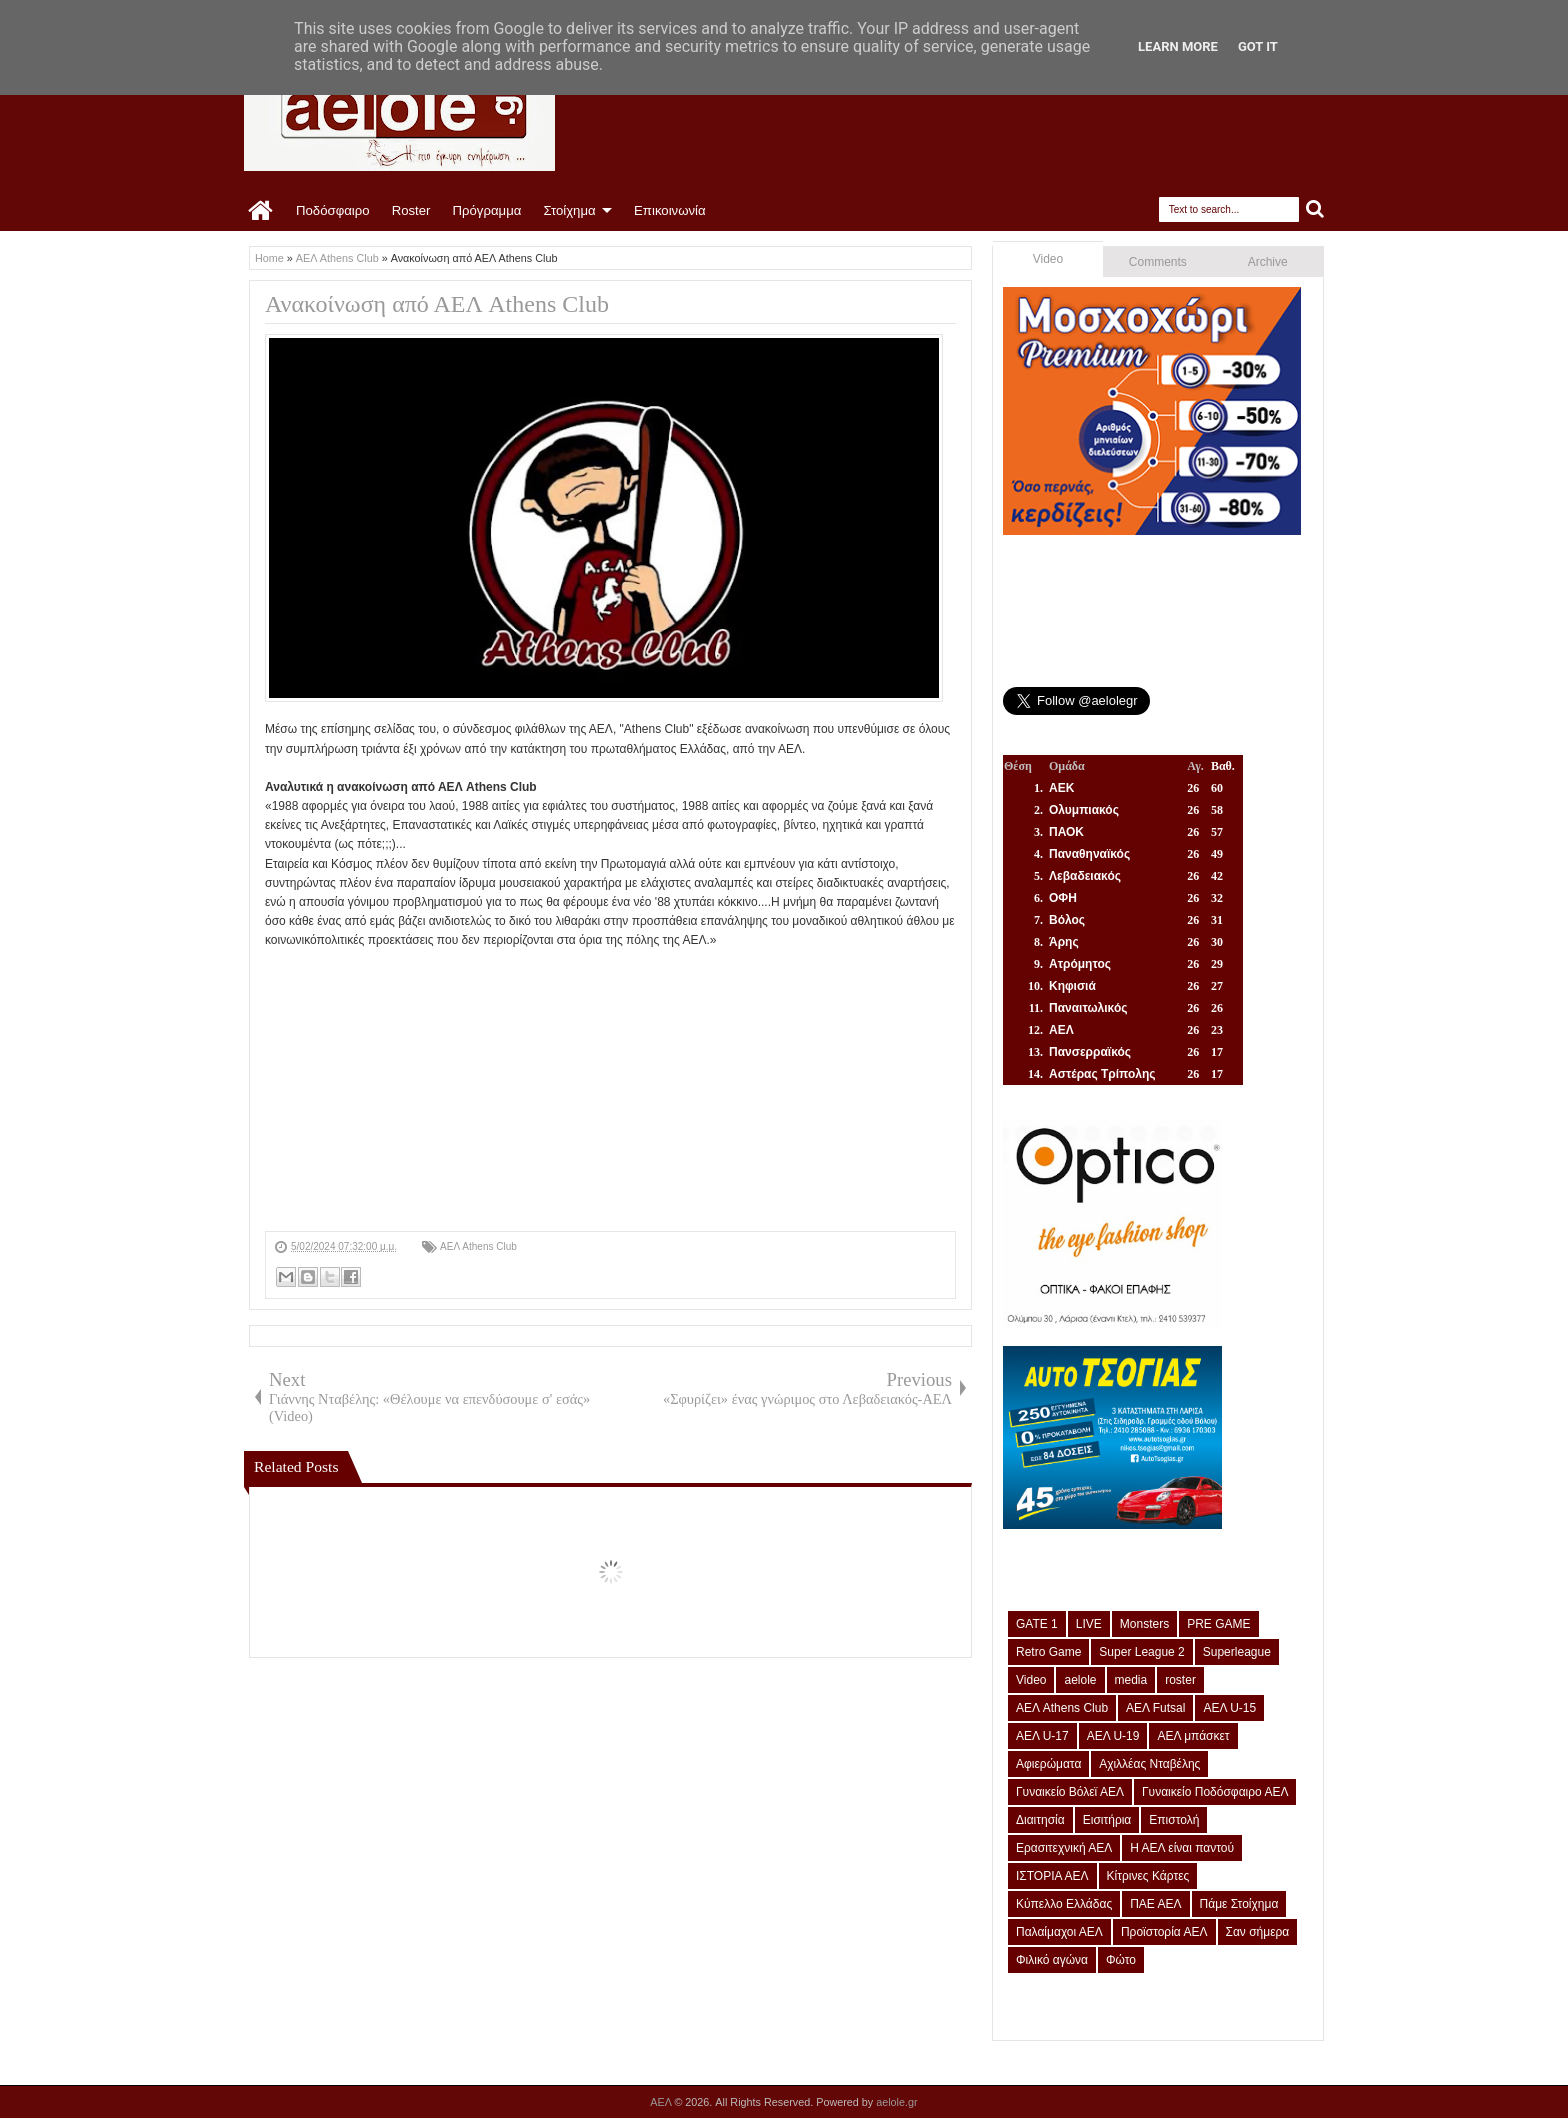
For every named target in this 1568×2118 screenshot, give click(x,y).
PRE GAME (1218, 1624)
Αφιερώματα (1048, 1764)
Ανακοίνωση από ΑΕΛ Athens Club (437, 304)
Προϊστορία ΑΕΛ (1164, 1932)
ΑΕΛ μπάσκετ (1193, 1736)
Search (1315, 209)
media (1131, 1680)
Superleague (1237, 1652)
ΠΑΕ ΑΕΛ (1155, 1904)
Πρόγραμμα (486, 210)
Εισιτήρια (1107, 1820)
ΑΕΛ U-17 (1042, 1736)
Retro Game (1048, 1652)
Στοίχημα (569, 210)
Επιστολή (1174, 1820)
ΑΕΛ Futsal (1155, 1708)
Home (261, 211)
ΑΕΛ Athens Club (478, 1246)
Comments (1158, 262)
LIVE (1089, 1624)
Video (1048, 259)
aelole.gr (896, 2102)
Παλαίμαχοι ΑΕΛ (1059, 1932)
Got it (1258, 46)
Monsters (1144, 1624)
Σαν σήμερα (1258, 1932)
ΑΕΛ (662, 2102)
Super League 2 (1141, 1652)
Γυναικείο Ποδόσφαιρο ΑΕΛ (1215, 1792)
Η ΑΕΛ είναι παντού (1182, 1848)
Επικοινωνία (670, 210)
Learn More (1178, 46)
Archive (1268, 262)
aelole (1080, 1680)
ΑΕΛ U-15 (1229, 1708)
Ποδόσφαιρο (333, 210)
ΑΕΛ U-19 (1113, 1736)
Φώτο (1121, 1960)
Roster (411, 210)
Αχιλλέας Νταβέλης (1149, 1764)
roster (1180, 1680)
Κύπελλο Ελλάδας (1064, 1904)
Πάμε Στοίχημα (1239, 1904)
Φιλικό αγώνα (1052, 1960)
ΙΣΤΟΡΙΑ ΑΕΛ (1052, 1876)
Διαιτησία (1040, 1820)
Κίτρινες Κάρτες (1148, 1876)
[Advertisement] (610, 1091)
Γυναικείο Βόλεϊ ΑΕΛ (1070, 1792)
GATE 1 (1037, 1624)
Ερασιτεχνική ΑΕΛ (1064, 1848)
